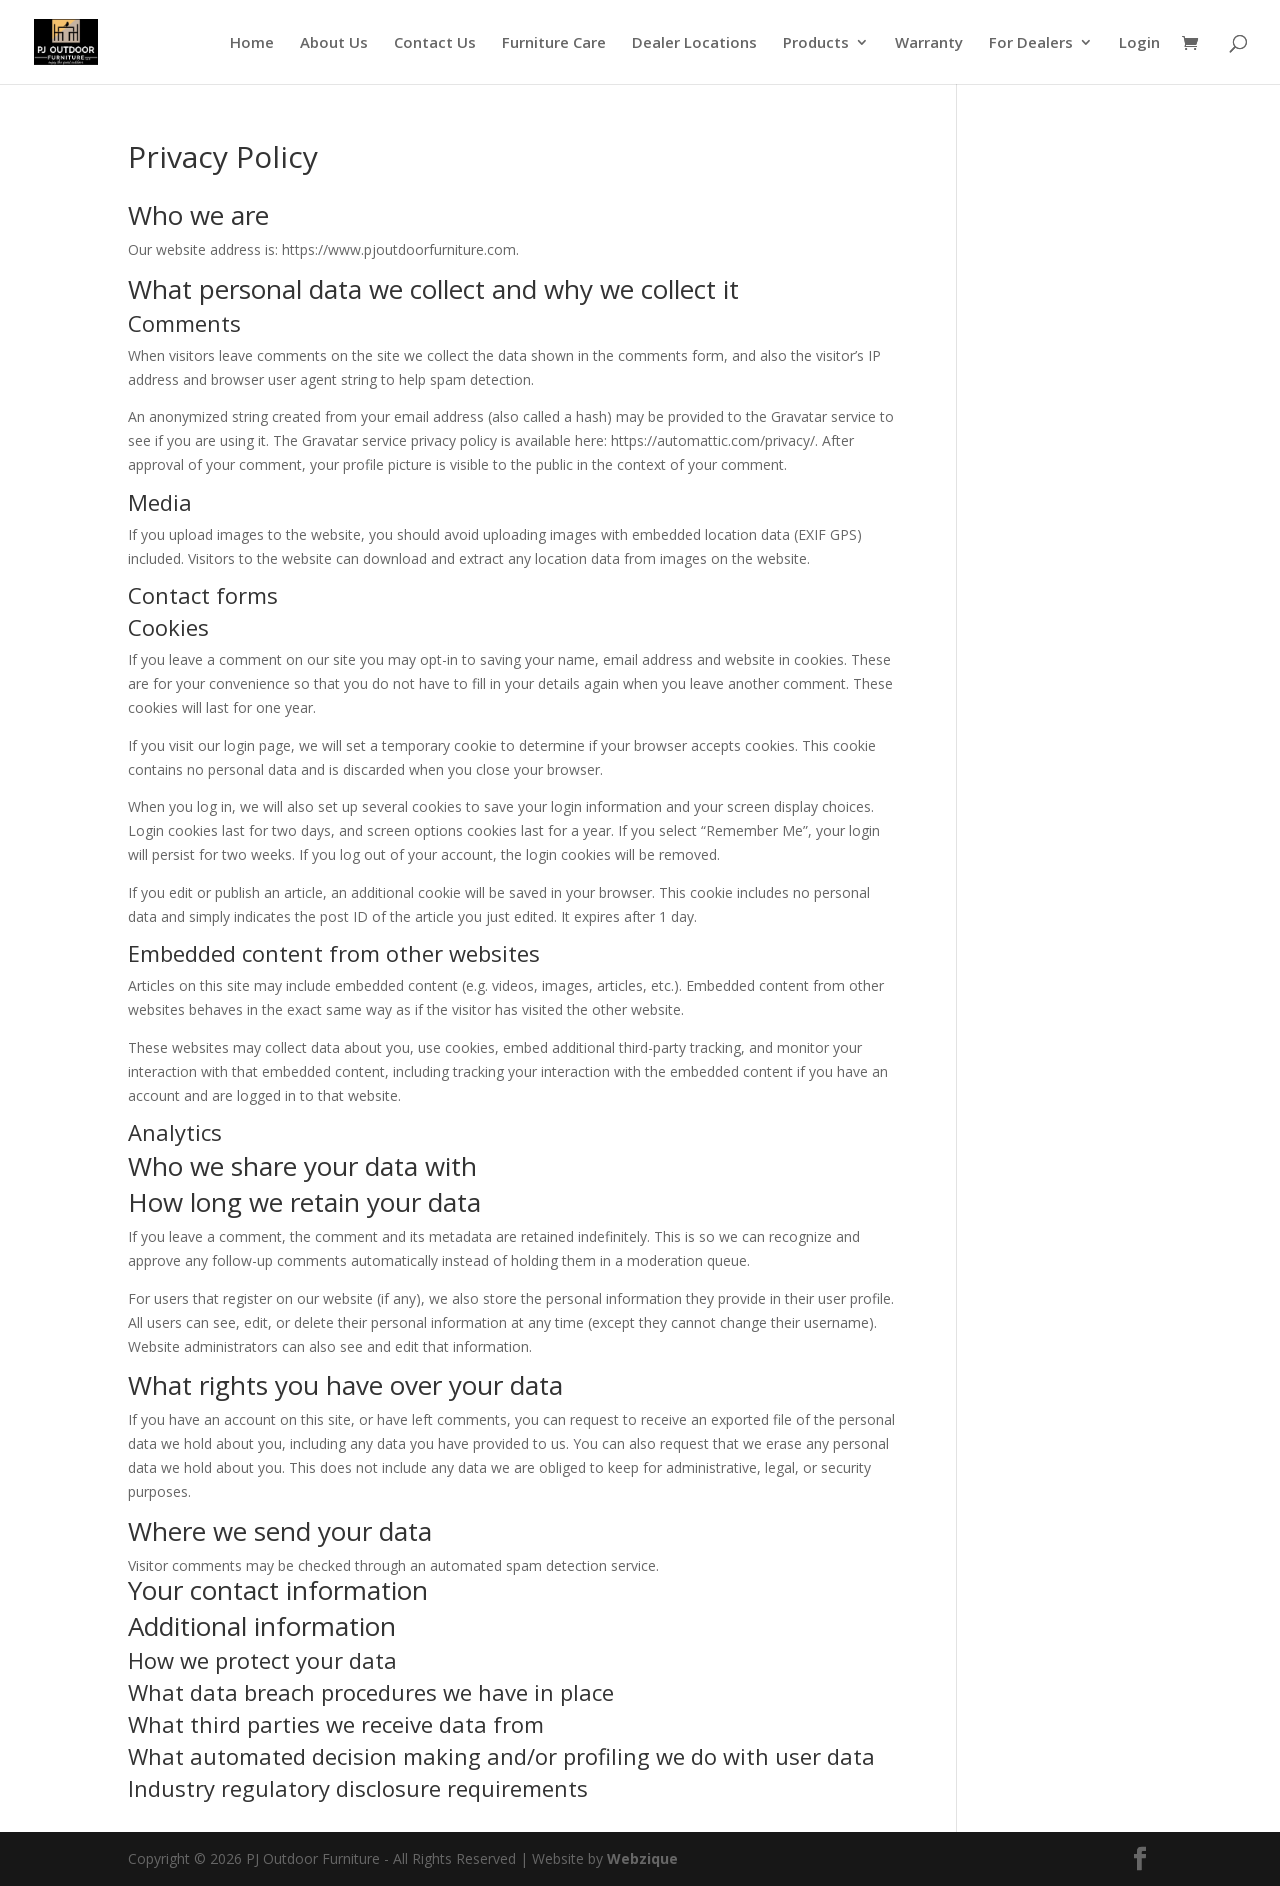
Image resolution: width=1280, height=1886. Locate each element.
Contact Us (435, 43)
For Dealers (1031, 43)
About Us (334, 43)
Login (1139, 43)
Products (816, 43)
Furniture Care (554, 43)
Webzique (642, 1858)
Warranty (929, 43)
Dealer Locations (694, 43)
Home (252, 43)
